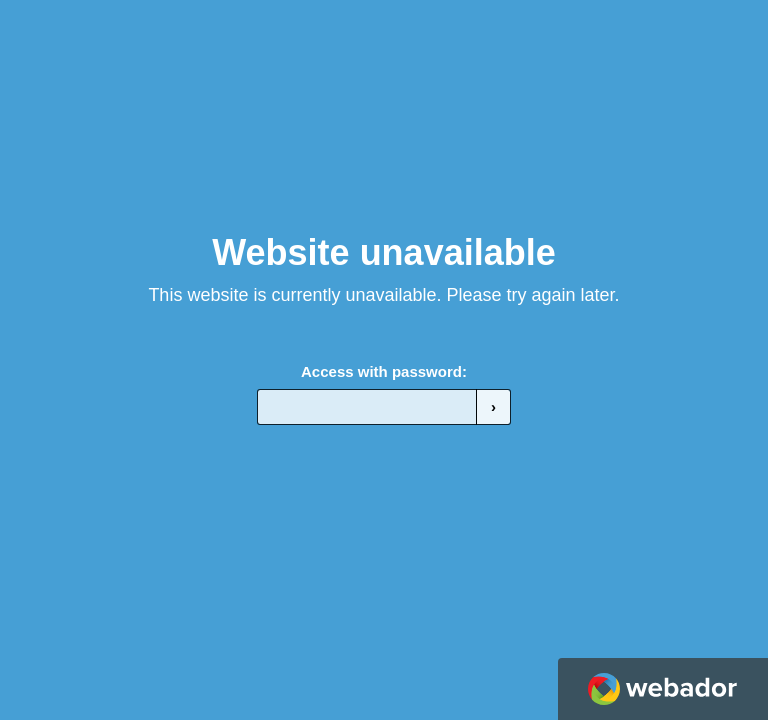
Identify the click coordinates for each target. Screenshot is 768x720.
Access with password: (384, 371)
